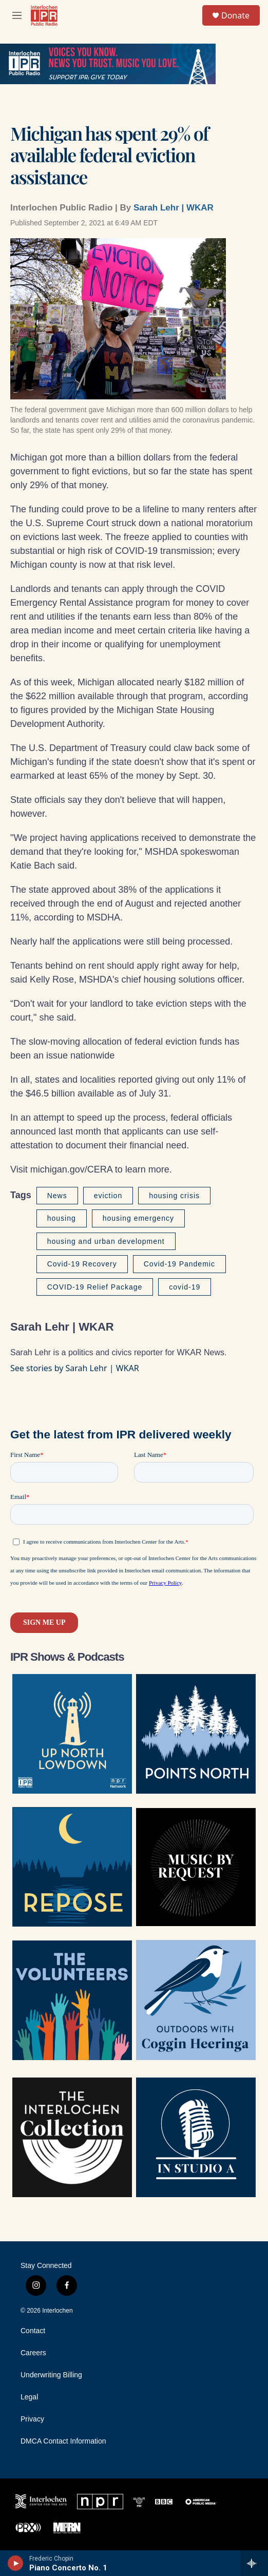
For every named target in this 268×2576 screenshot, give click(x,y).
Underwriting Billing (51, 2375)
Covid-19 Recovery (82, 1264)
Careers (33, 2353)
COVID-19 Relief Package (95, 1287)
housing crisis (174, 1195)
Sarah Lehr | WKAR (173, 208)
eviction (108, 1195)
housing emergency (138, 1218)
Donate (235, 15)
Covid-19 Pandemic (179, 1264)
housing (61, 1218)
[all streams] (254, 2563)
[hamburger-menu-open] (17, 15)
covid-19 (184, 1287)
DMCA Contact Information (63, 2441)
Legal (29, 2397)
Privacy (32, 2419)
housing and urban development (106, 1241)
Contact (33, 2331)
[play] (15, 2563)
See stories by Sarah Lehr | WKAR (74, 1368)
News (57, 1195)
